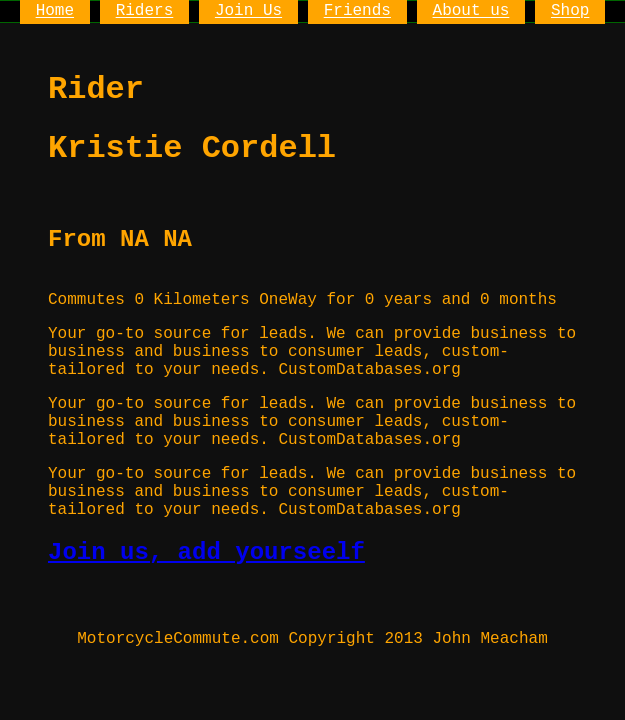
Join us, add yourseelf (206, 552)
